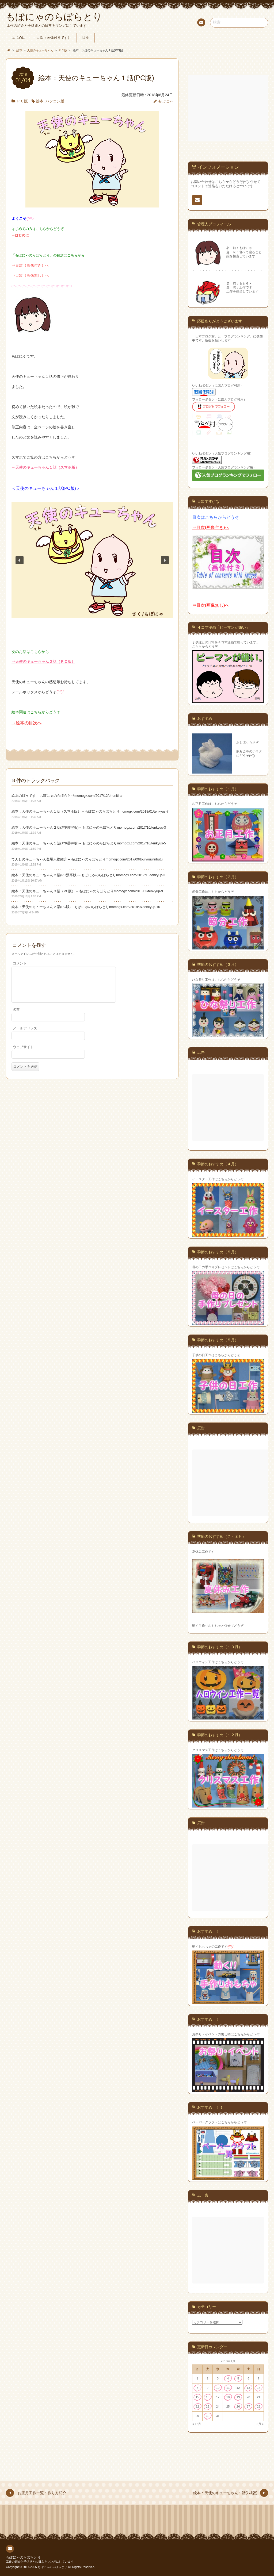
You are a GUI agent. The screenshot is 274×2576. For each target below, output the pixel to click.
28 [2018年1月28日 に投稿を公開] (258, 2406)
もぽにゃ (165, 101)
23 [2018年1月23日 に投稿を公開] (207, 2406)
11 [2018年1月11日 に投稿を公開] (228, 2387)
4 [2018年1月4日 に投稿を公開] (228, 2378)
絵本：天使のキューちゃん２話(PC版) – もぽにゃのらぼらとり (60, 907)
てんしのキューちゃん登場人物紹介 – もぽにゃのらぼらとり (59, 859)
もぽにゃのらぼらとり (23, 2557)
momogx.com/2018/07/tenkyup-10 (134, 907)
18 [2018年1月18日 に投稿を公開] (228, 2397)
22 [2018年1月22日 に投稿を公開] (197, 2406)
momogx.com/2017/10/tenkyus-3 (141, 827)
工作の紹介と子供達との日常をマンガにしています (40, 2561)
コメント (20, 963)
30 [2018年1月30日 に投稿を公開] (207, 2415)
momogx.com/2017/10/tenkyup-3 (140, 875)
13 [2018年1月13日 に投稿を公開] (248, 2387)
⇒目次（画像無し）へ (30, 275)
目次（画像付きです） (53, 38)
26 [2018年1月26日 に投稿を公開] (238, 2406)
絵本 (39, 101)
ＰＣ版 (22, 101)
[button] (20, 560)
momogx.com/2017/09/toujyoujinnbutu (134, 859)
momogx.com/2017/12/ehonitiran (98, 796)
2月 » (260, 2423)
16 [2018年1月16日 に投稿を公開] (207, 2397)
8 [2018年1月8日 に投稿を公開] (197, 2387)
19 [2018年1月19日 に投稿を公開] (238, 2397)
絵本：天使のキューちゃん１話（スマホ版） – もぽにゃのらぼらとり (66, 811)
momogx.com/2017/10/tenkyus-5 (141, 843)
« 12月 (196, 2423)
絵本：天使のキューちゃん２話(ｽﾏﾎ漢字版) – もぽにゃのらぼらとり (64, 827)
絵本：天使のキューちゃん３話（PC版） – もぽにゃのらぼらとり (63, 891)
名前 (16, 1016)
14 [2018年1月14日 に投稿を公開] (258, 2387)
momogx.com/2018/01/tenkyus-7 (144, 811)
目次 (85, 38)
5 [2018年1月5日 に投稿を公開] (238, 2378)
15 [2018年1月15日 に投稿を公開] (197, 2397)
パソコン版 (54, 101)
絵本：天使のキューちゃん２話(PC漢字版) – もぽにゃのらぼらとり (64, 875)
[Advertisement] (228, 108)
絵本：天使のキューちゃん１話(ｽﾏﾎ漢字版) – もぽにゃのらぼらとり (64, 843)
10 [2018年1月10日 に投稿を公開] (218, 2387)
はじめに (18, 38)
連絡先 (201, 23)
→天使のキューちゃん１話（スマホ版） (45, 467)
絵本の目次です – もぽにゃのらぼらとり (43, 796)
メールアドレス (25, 1035)
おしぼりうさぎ (247, 742)
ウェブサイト (23, 1053)
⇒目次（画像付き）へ (30, 265)
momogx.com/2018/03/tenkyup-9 (138, 891)
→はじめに (20, 235)
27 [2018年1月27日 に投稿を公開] (248, 2406)
